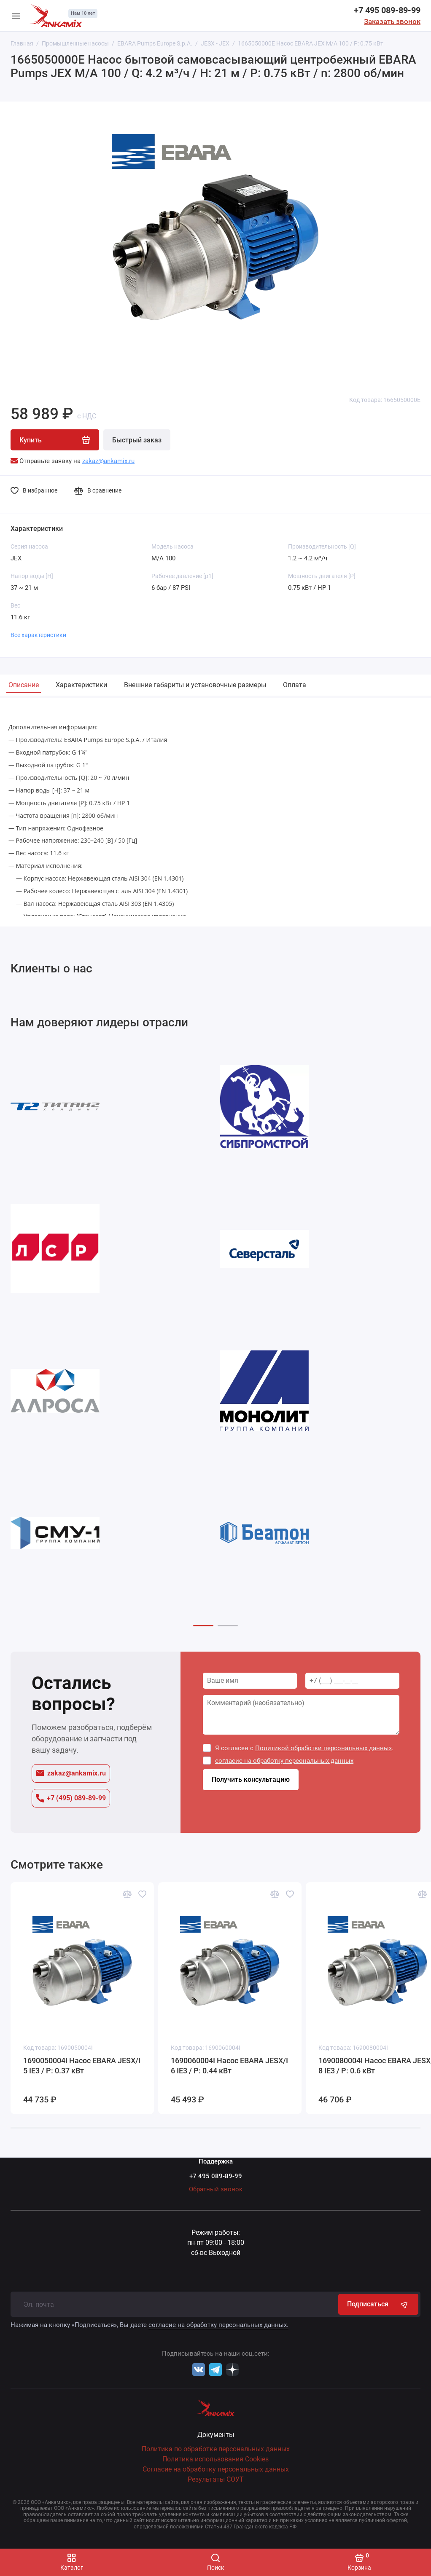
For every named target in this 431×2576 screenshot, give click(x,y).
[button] (202, 1628)
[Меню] (16, 15)
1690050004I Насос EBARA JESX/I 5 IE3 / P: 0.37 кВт (81, 2068)
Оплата (294, 685)
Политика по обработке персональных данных (216, 2449)
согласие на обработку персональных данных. (218, 2325)
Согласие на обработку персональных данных (216, 2469)
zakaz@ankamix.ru (71, 1776)
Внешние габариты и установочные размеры (195, 685)
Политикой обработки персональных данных (324, 1751)
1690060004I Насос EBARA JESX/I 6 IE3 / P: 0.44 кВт (229, 2068)
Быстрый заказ (137, 440)
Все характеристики (38, 635)
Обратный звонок (215, 2189)
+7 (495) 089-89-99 (71, 1801)
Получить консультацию (251, 1783)
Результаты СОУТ (216, 2479)
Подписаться (378, 2304)
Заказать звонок (392, 21)
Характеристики (81, 685)
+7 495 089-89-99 (387, 10)
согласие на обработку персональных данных (285, 1763)
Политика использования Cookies (215, 2459)
